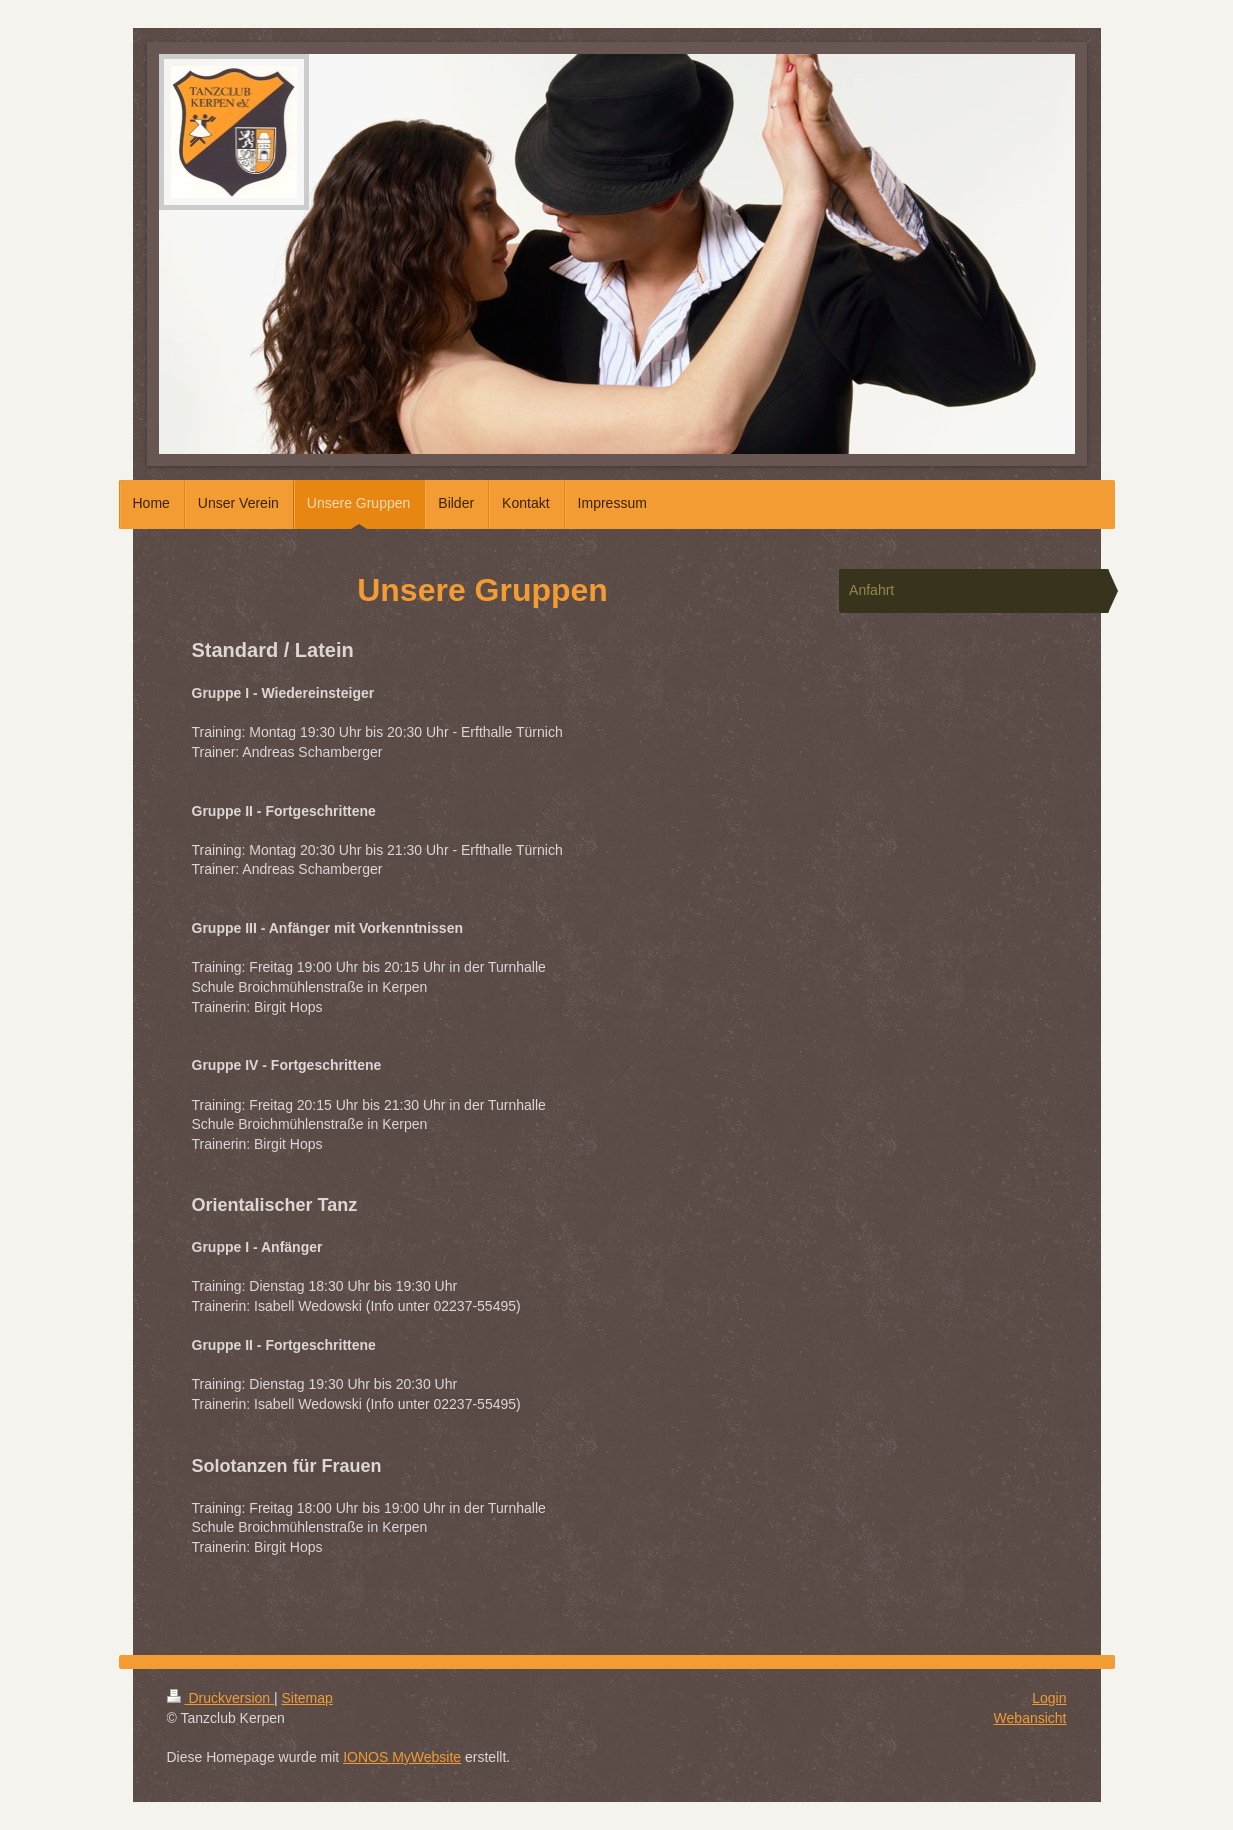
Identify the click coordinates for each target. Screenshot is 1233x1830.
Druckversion (220, 1698)
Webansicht (1030, 1718)
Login (1049, 1698)
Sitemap (307, 1698)
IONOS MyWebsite (402, 1757)
